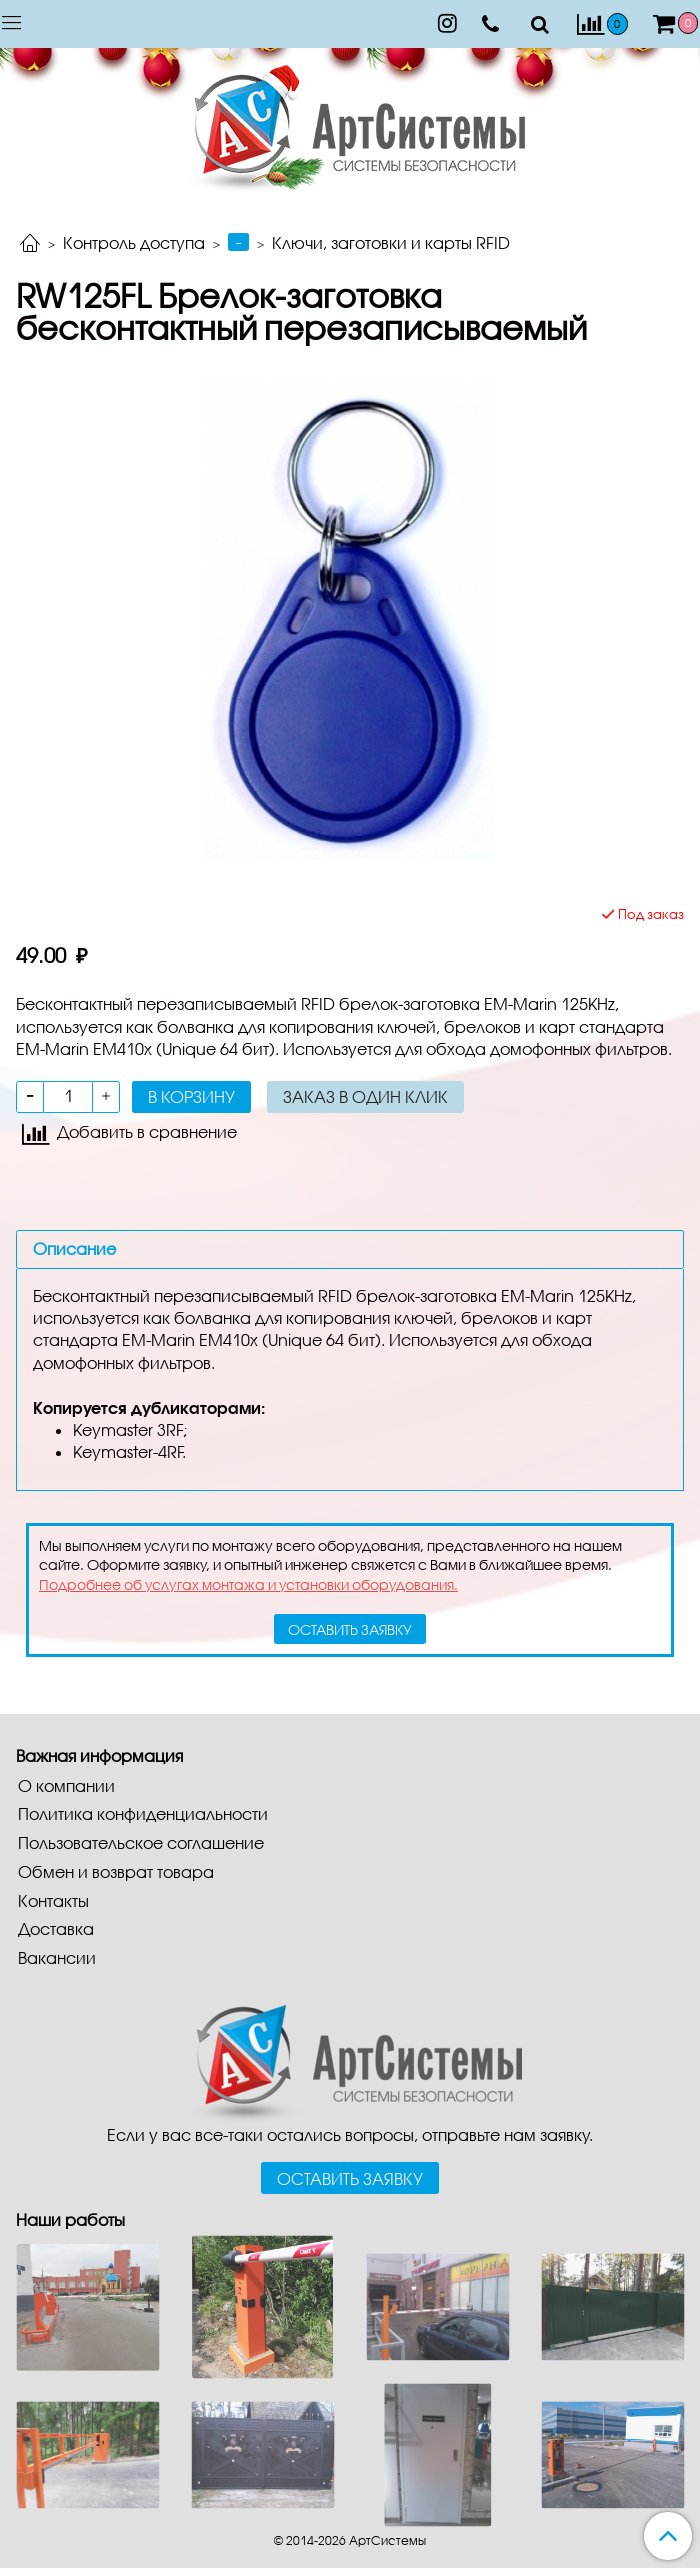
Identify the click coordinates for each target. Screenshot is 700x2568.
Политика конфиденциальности (143, 1813)
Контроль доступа (134, 242)
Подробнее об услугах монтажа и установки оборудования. (248, 1584)
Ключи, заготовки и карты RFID (391, 242)
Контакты (53, 1900)
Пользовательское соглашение (141, 1842)
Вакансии (57, 1957)
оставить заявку (350, 1629)
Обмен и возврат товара (116, 1871)
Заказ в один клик (365, 1096)
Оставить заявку (350, 2178)
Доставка (56, 1928)
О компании (66, 1785)
